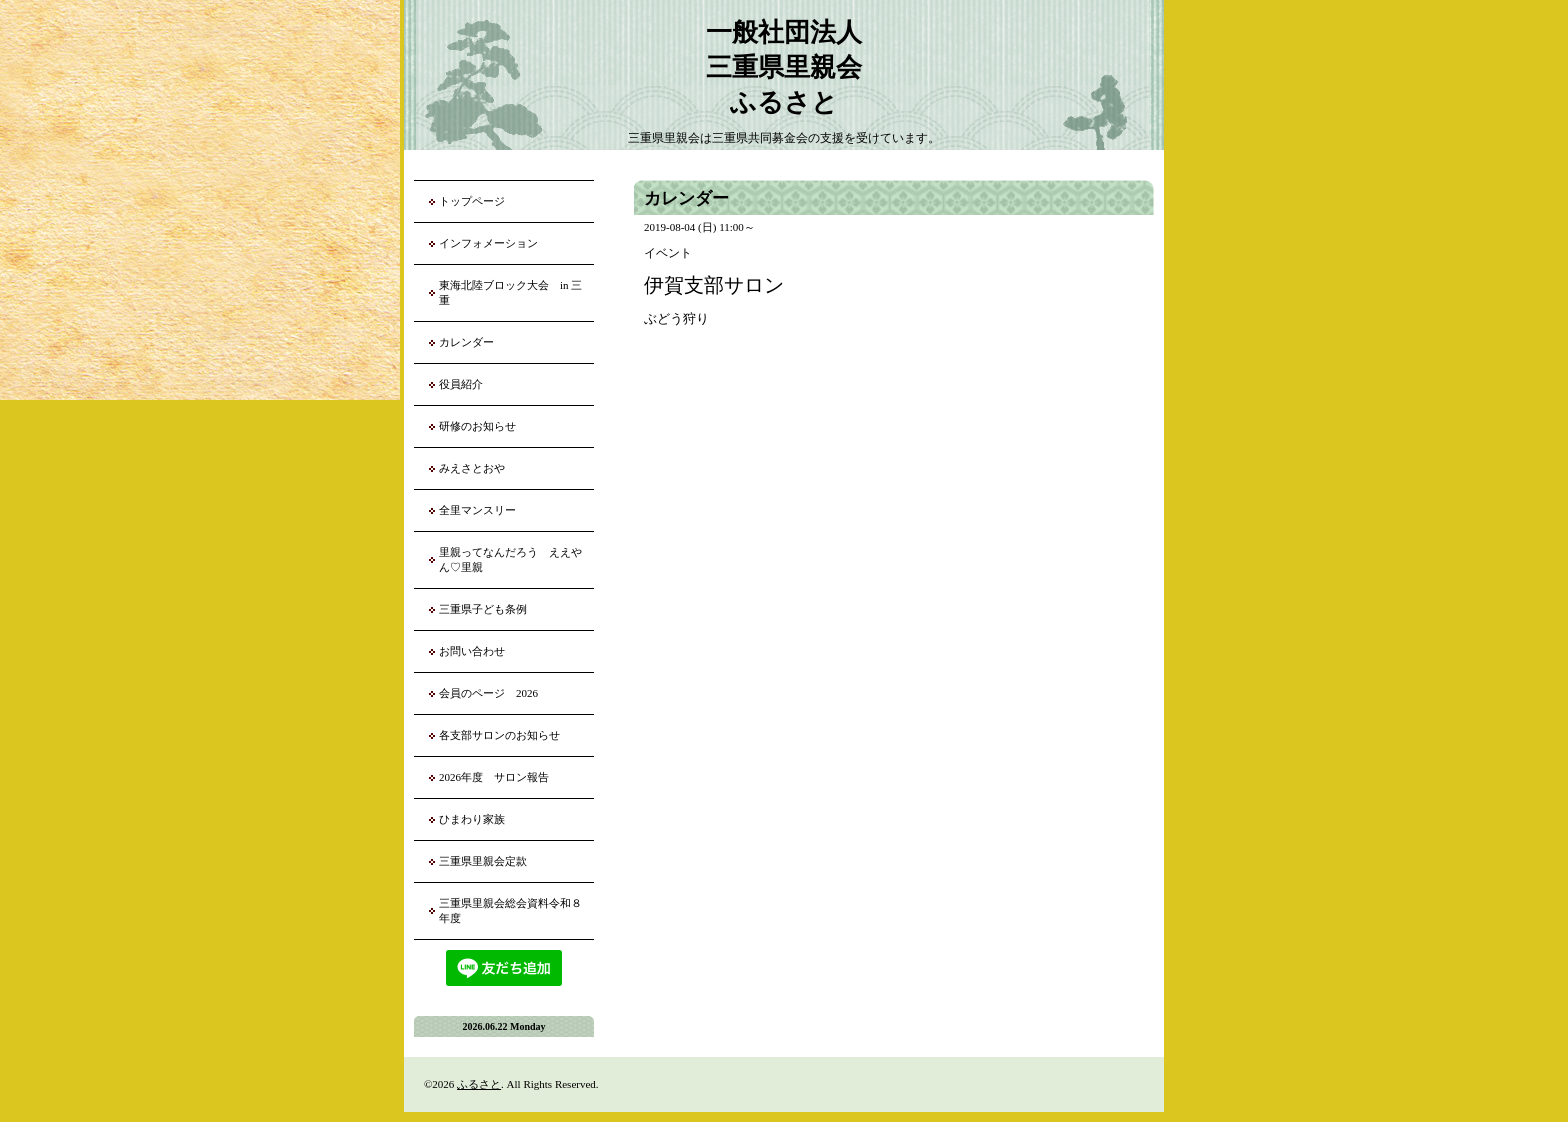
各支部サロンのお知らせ (499, 735)
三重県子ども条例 (483, 609)
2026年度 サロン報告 (494, 777)
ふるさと (479, 1084)
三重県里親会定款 (483, 861)
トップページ (472, 201)
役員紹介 (461, 384)
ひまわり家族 (477, 819)
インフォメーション (488, 243)
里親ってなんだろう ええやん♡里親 (510, 559)
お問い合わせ (472, 651)
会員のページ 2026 (488, 693)
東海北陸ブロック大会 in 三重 (510, 292)
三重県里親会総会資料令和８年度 (510, 910)
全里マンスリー (477, 510)
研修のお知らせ (477, 426)
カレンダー (466, 342)
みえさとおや (472, 468)
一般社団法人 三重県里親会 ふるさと (784, 67)
